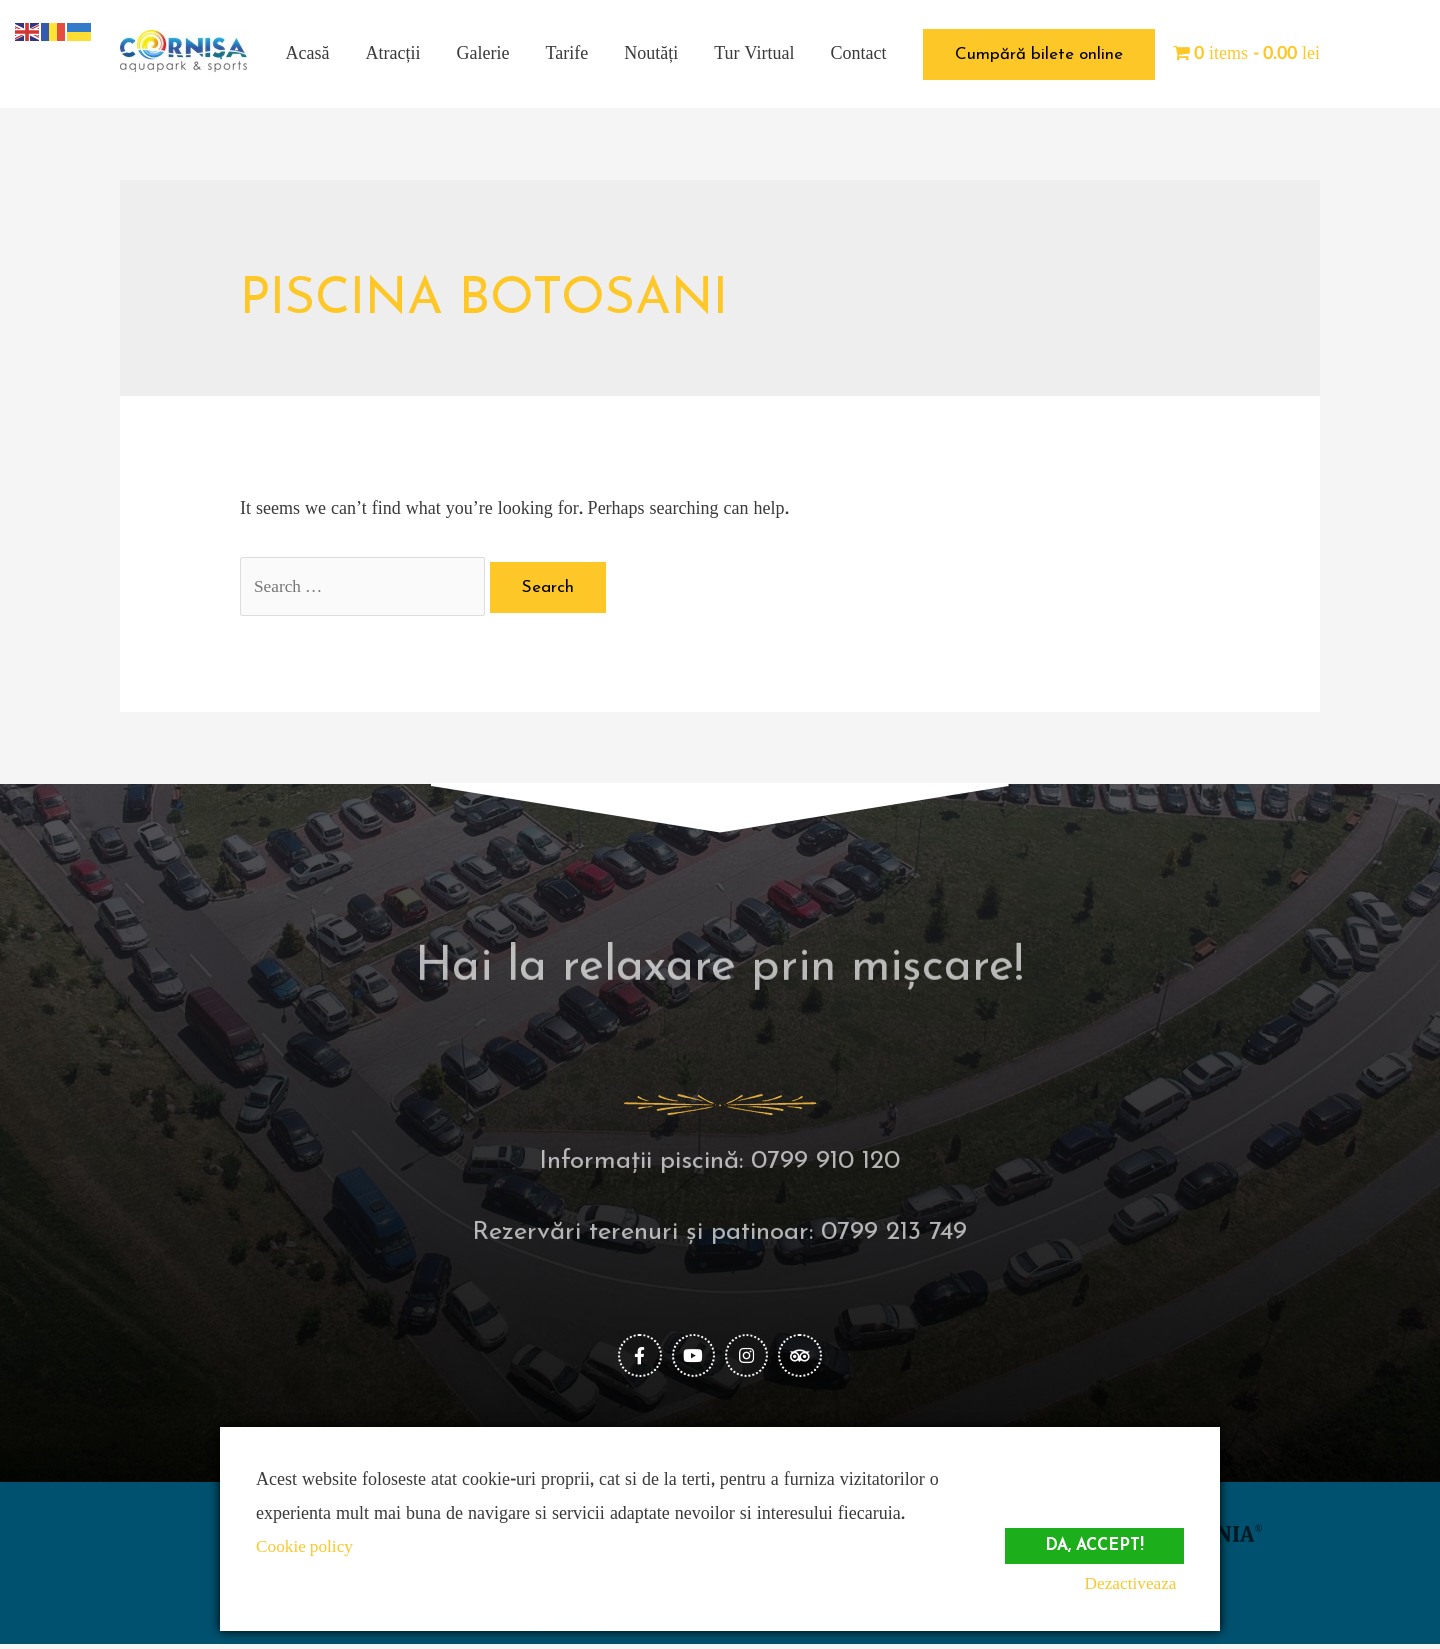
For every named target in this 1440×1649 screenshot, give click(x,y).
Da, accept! (1091, 1539)
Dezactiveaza (1136, 1583)
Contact (859, 53)
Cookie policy (307, 1546)
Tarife (567, 53)
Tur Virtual (754, 53)
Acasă (308, 53)
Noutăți (651, 53)
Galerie (483, 53)
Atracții (393, 53)
